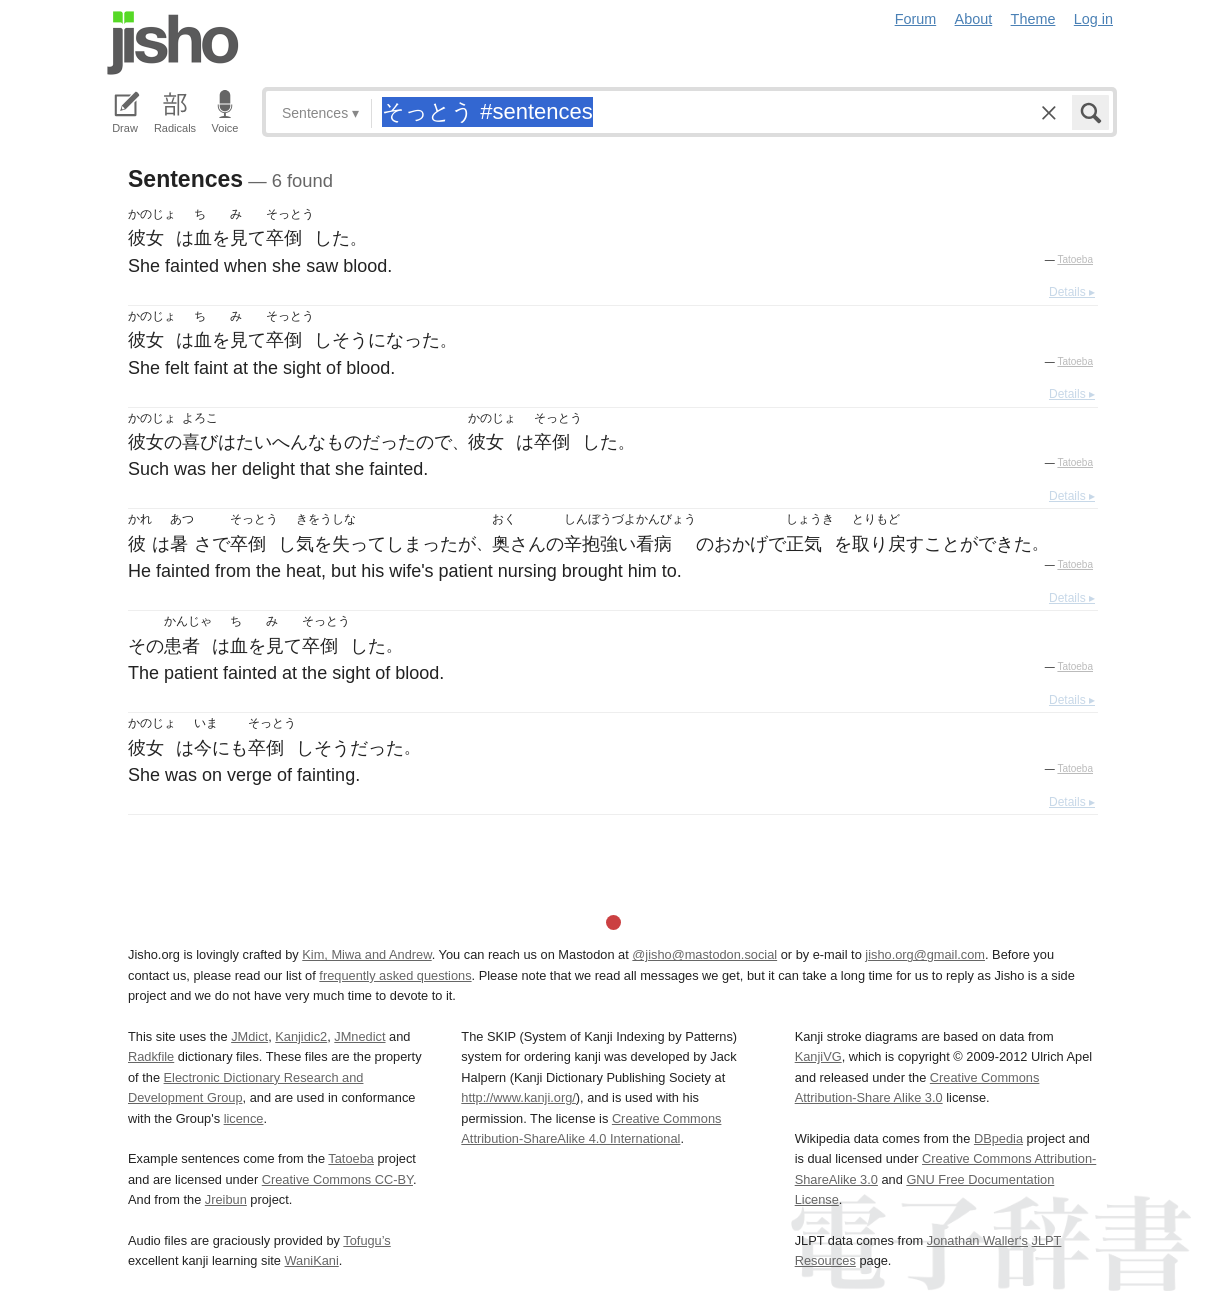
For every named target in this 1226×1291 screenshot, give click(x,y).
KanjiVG (818, 1056)
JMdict (249, 1036)
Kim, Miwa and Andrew (366, 954)
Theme (1033, 19)
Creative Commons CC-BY (337, 1179)
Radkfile (151, 1056)
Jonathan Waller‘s (977, 1240)
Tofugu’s (366, 1240)
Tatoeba (1075, 259)
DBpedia (998, 1138)
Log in (1093, 19)
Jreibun (226, 1199)
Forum (916, 19)
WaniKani (312, 1260)
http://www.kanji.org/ (518, 1097)
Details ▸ (1072, 292)
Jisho (173, 43)
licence (244, 1118)
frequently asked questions (395, 975)
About (974, 19)
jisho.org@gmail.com (925, 954)
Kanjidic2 (301, 1036)
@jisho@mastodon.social (704, 954)
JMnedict (359, 1036)
